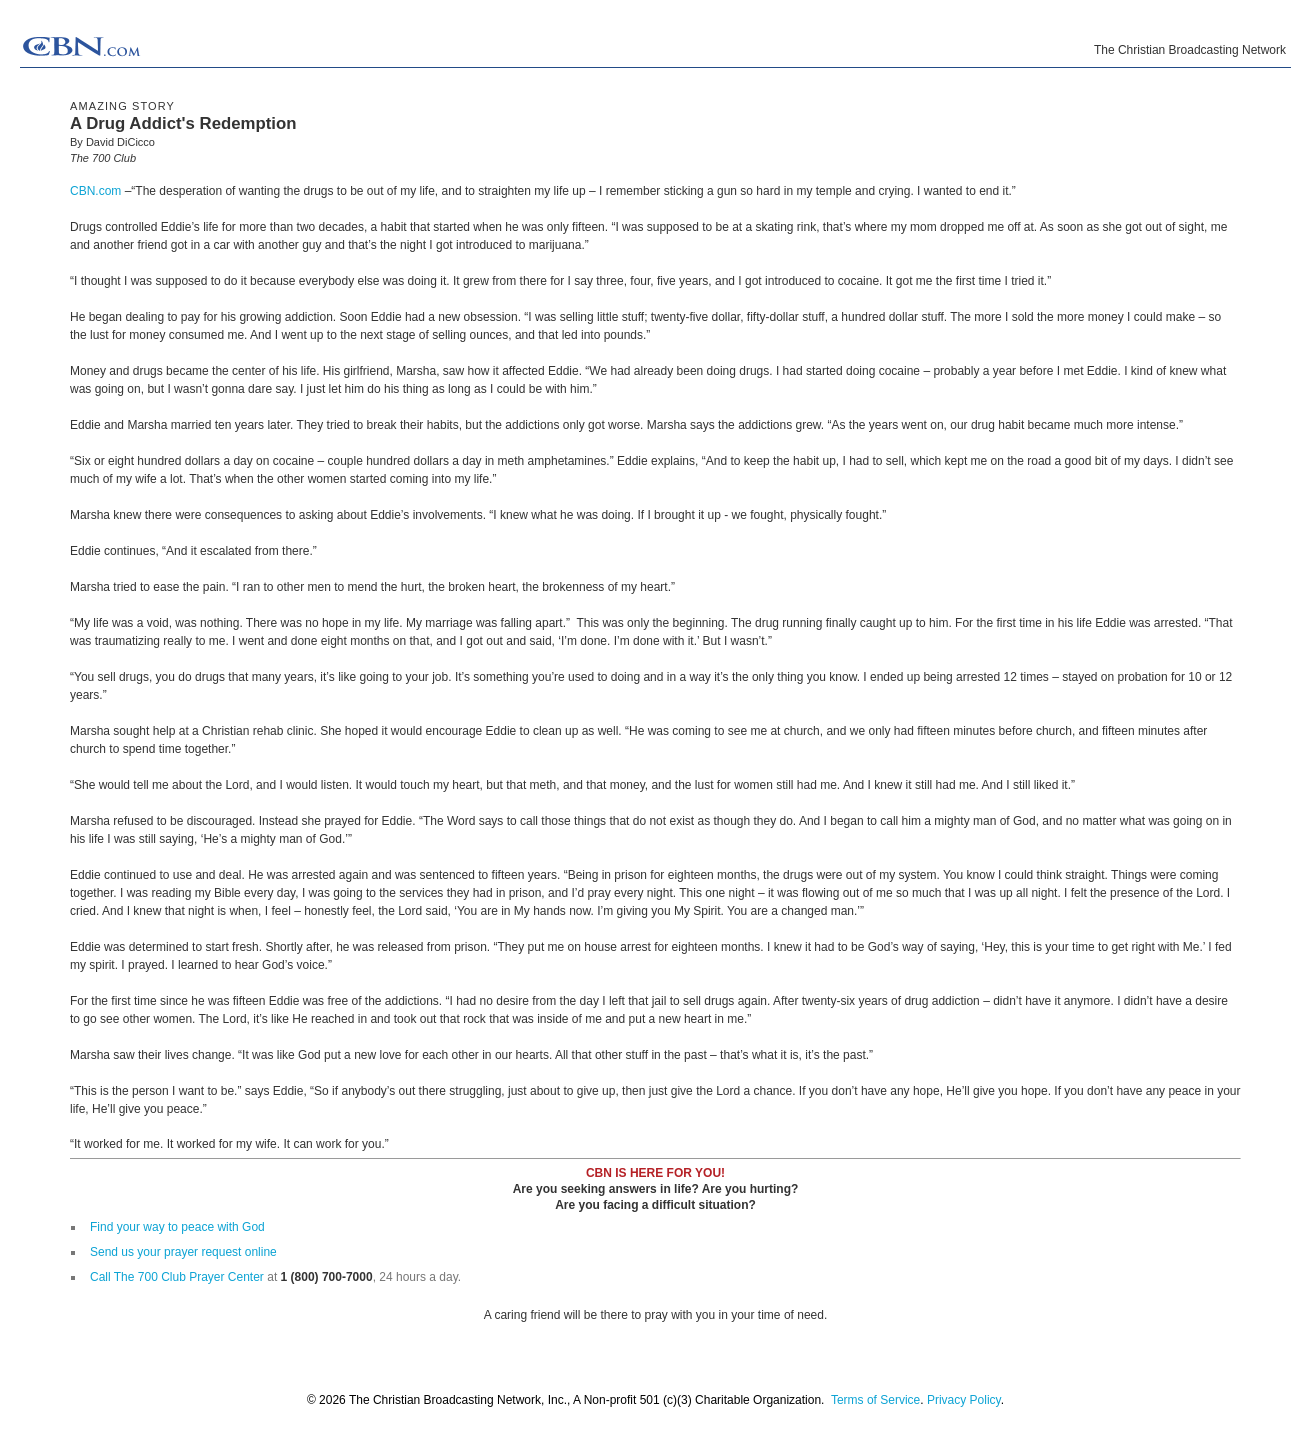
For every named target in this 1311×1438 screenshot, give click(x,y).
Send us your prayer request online (183, 1252)
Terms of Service (875, 1400)
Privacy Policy (964, 1400)
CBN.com (95, 191)
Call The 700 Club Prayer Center (177, 1277)
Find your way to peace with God (177, 1227)
